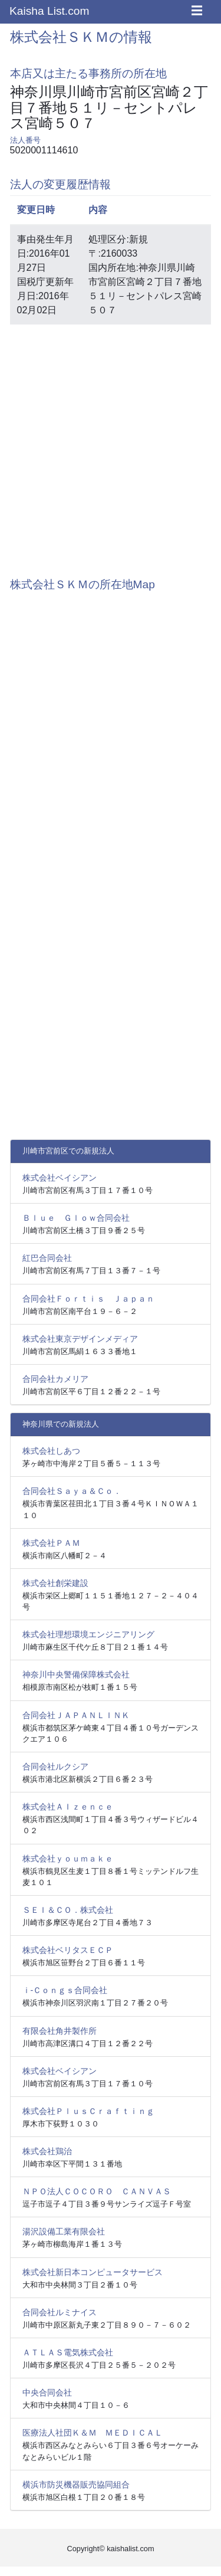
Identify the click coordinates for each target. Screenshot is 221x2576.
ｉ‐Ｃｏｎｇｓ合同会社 (65, 1990)
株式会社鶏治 (47, 2151)
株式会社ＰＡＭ (51, 1543)
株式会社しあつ (51, 1451)
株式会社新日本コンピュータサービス (92, 2272)
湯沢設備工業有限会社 (63, 2231)
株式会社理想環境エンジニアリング (88, 1634)
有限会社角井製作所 (59, 2031)
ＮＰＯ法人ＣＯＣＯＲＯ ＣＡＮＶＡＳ (96, 2191)
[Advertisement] (110, 444)
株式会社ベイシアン (59, 1177)
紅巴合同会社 (47, 1258)
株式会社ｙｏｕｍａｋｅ (67, 1858)
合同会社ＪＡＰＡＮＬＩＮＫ (76, 1715)
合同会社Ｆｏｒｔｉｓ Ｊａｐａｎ (88, 1298)
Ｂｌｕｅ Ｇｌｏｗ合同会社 (76, 1218)
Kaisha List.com (49, 11)
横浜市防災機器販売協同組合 (76, 2484)
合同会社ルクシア (55, 1766)
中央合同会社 (47, 2392)
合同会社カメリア (55, 1379)
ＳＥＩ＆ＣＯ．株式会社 (67, 1910)
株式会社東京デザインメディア (80, 1338)
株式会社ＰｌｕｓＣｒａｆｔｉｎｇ (88, 2111)
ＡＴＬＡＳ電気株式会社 (67, 2352)
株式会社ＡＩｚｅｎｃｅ (67, 1806)
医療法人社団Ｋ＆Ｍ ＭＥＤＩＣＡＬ (92, 2432)
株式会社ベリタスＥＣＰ (67, 1950)
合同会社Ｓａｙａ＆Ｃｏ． (71, 1491)
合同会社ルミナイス (59, 2312)
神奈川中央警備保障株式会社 (76, 1674)
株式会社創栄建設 (55, 1583)
